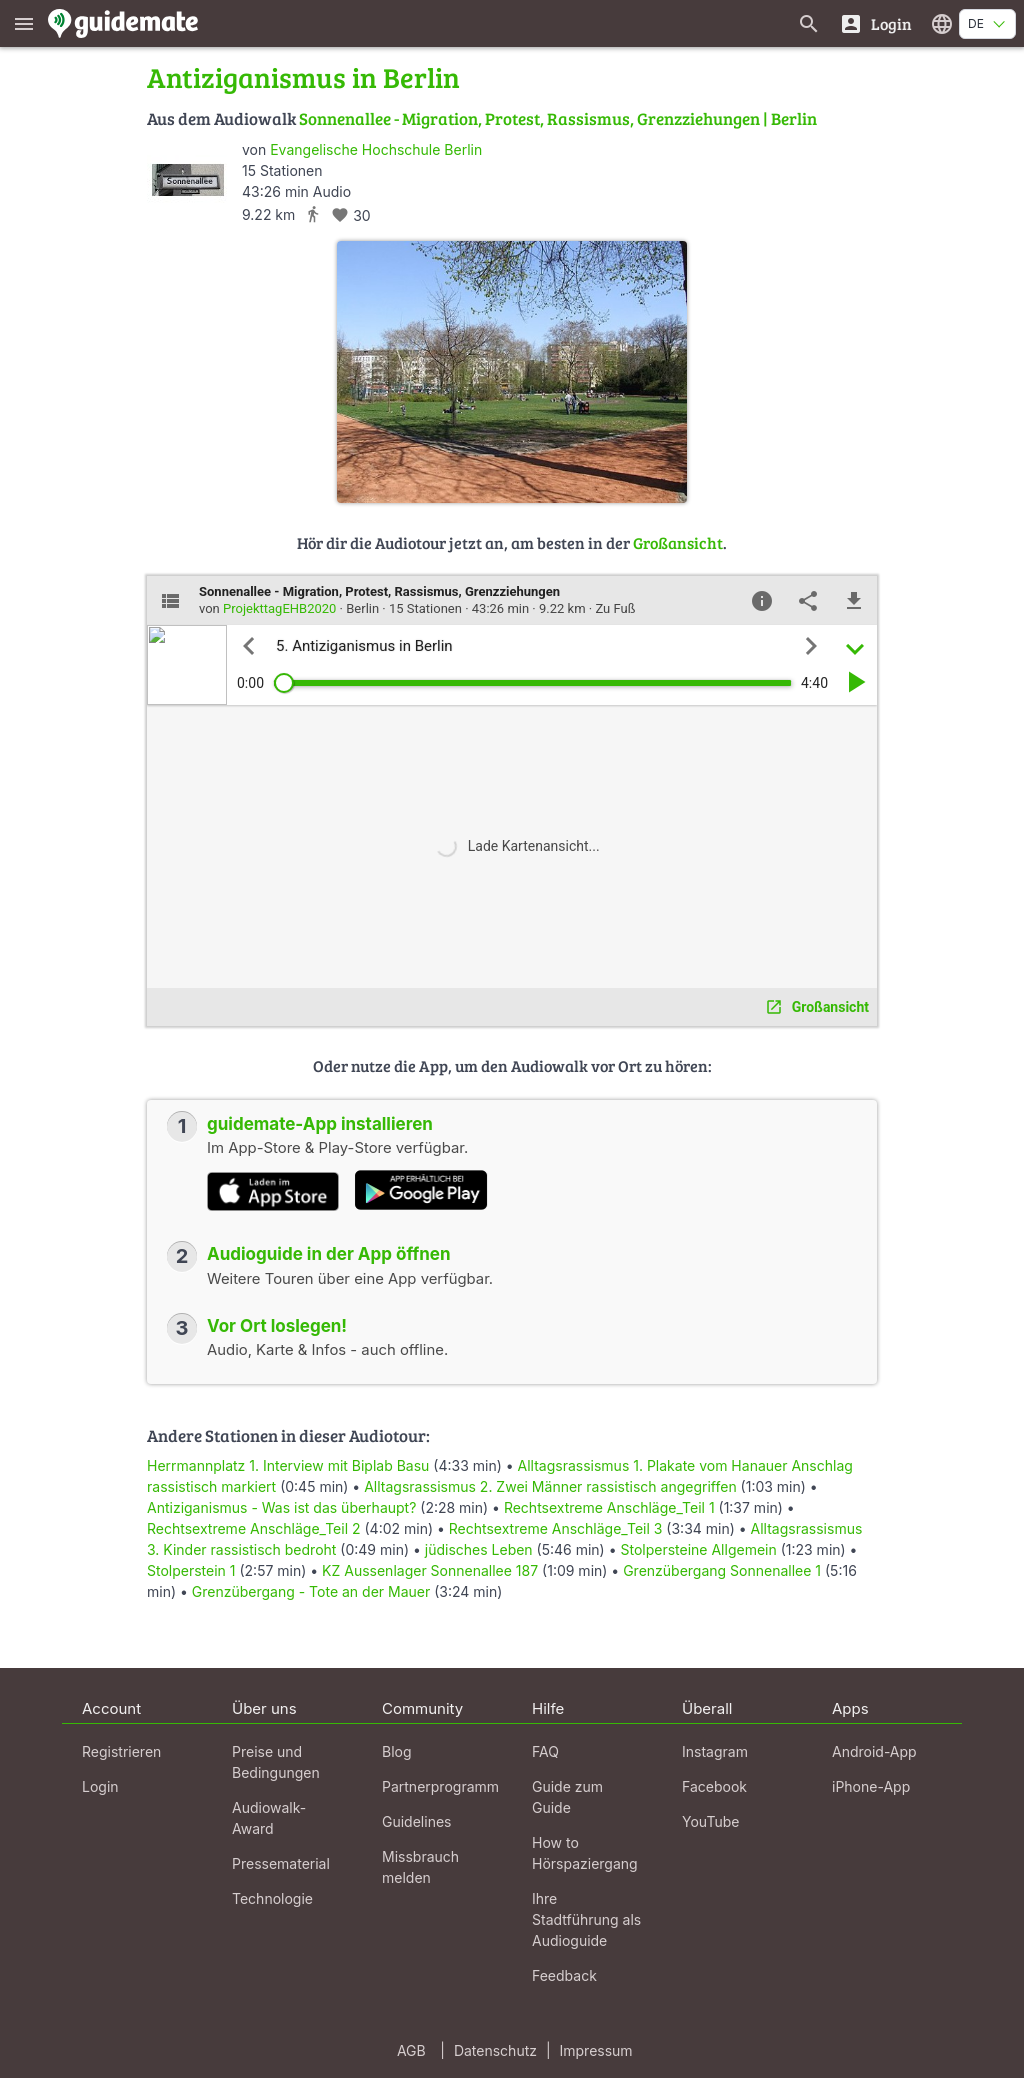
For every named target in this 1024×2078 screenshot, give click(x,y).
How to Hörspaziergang (585, 1853)
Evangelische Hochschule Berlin (376, 149)
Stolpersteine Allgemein (698, 1549)
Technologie (272, 1898)
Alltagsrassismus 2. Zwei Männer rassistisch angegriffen (550, 1486)
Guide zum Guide (567, 1797)
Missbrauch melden (420, 1867)
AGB (411, 2050)
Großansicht (678, 542)
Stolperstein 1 (191, 1570)
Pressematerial (281, 1863)
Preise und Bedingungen (276, 1762)
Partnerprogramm (440, 1786)
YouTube (710, 1821)
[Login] (875, 23)
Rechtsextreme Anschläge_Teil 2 (254, 1528)
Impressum (596, 2050)
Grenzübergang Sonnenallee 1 (722, 1570)
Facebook (714, 1786)
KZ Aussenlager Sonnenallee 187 (430, 1570)
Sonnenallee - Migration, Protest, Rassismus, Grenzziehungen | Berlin (558, 118)
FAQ (545, 1751)
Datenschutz (495, 2050)
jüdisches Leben (479, 1549)
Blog (397, 1751)
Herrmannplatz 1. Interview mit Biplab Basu (288, 1465)
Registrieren (121, 1751)
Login (100, 1786)
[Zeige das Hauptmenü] (24, 23)
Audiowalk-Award (269, 1818)
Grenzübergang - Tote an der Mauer (311, 1591)
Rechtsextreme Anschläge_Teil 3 (556, 1528)
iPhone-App (871, 1786)
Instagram (715, 1751)
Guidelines (416, 1821)
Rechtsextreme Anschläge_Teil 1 (609, 1507)
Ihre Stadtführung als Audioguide (586, 1919)
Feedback (564, 1975)
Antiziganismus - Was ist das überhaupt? (281, 1507)
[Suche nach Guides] (809, 23)
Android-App (874, 1751)
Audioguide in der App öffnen (329, 1254)
